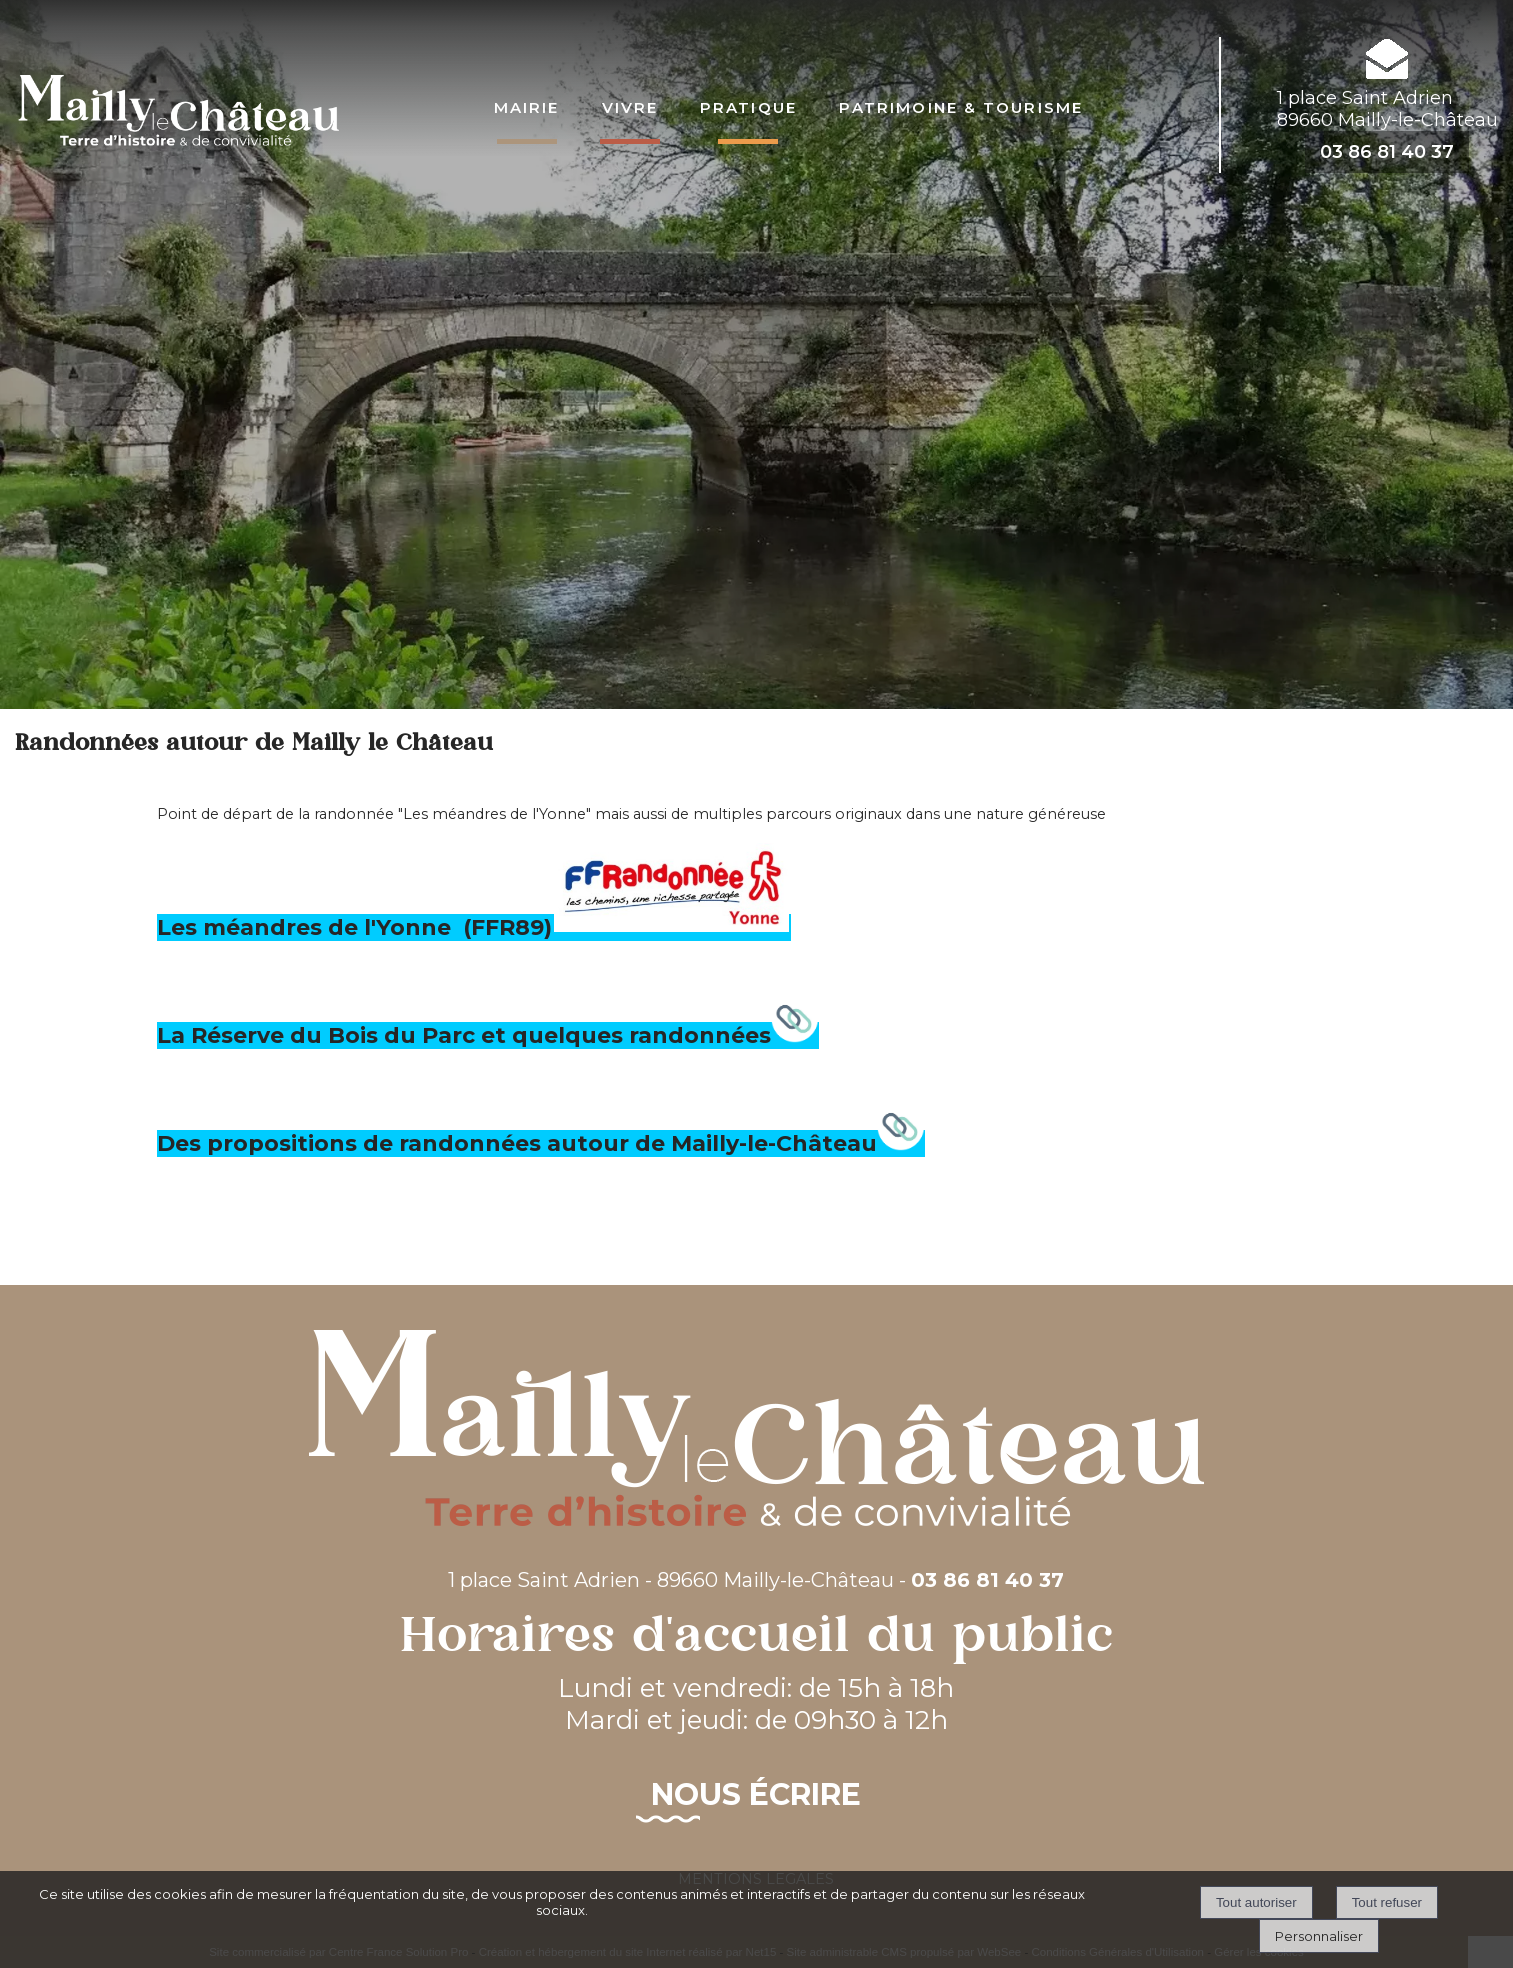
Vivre (630, 105)
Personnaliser (1319, 1936)
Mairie (527, 105)
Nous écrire (756, 1794)
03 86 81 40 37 (1387, 152)
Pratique (748, 105)
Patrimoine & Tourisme (961, 105)
